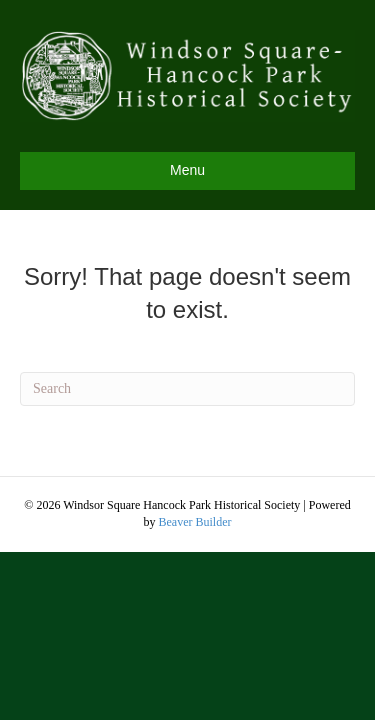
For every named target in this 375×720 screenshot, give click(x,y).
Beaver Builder (195, 522)
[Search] (187, 389)
